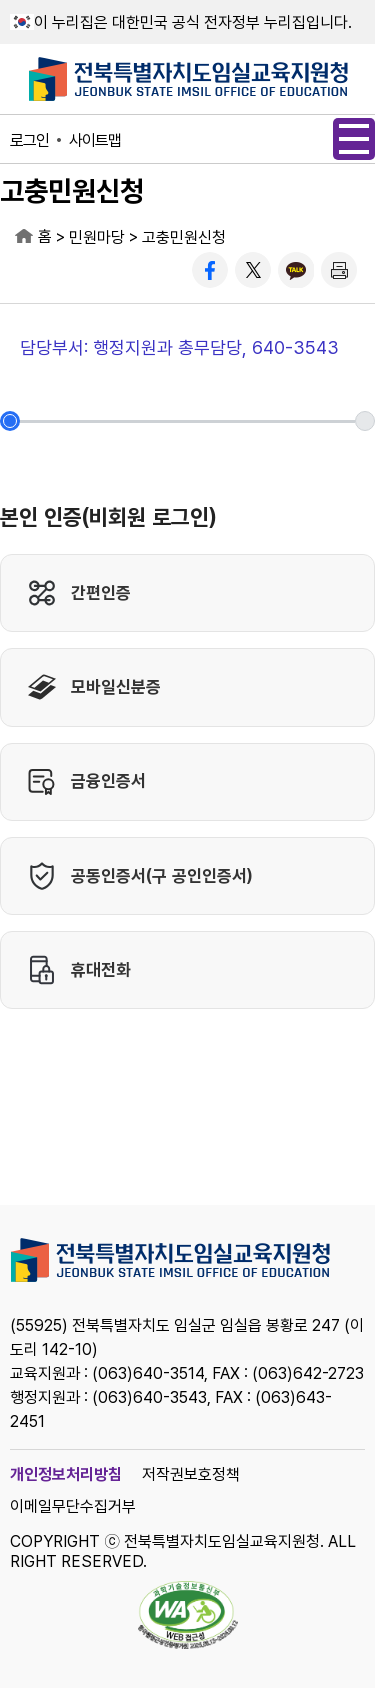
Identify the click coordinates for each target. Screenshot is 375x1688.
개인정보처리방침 (66, 1474)
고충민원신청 (184, 237)
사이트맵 (95, 140)
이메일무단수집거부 (73, 1506)
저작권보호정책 (191, 1474)
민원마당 (97, 237)
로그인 (29, 140)
